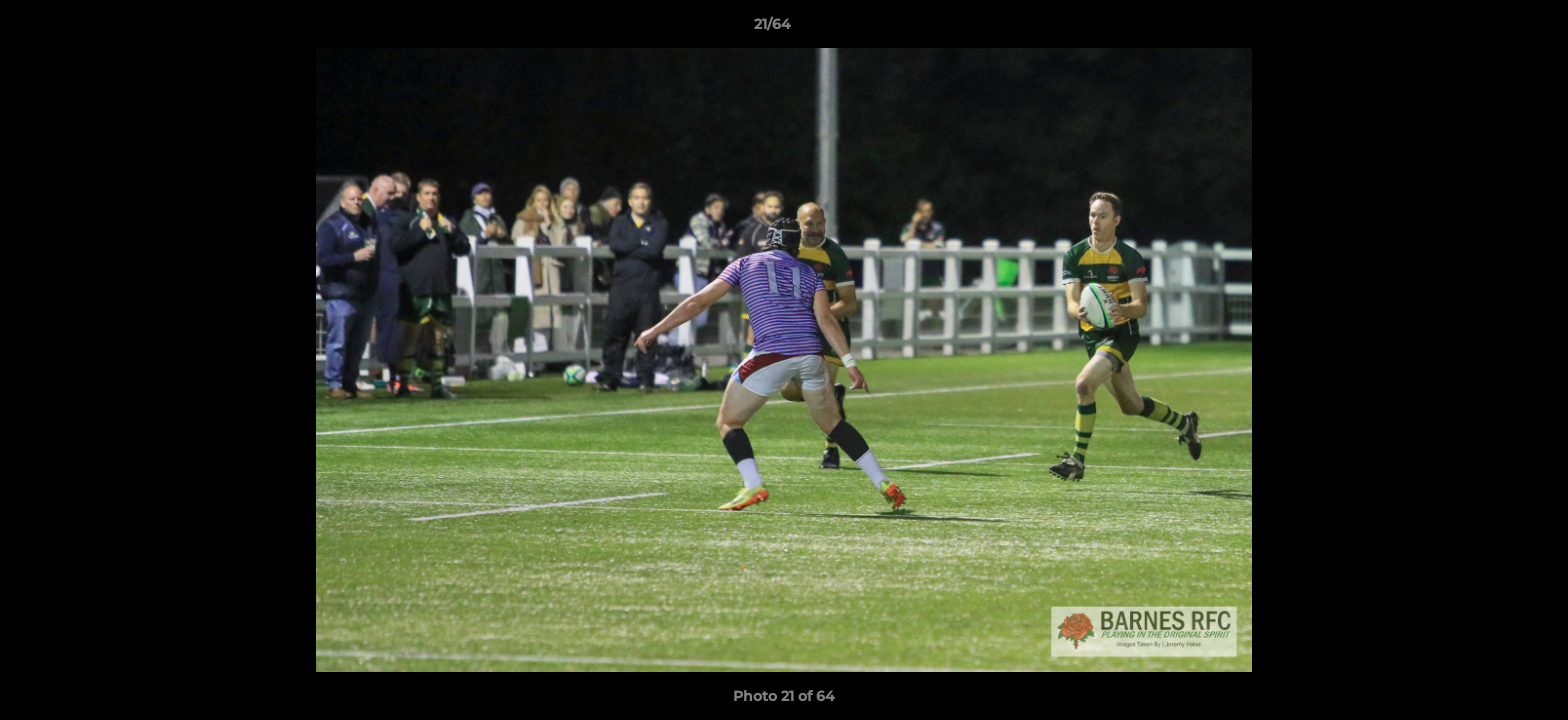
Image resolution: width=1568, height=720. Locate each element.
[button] (1484, 29)
